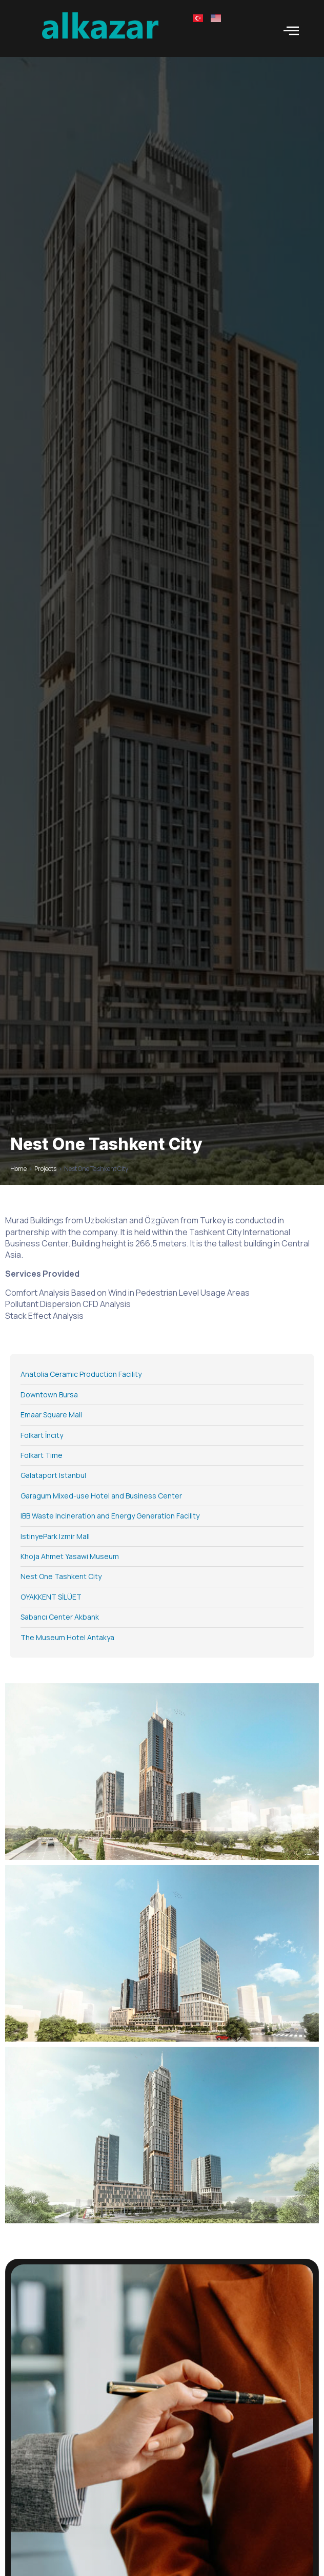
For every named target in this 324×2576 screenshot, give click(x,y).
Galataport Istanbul (53, 1475)
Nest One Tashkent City (61, 1576)
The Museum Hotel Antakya (67, 1637)
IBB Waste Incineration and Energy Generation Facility (110, 1516)
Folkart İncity (42, 1435)
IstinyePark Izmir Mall (55, 1536)
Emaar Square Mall (51, 1414)
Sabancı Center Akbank (60, 1617)
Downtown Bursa (49, 1394)
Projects (45, 1168)
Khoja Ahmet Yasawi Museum (70, 1556)
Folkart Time (42, 1455)
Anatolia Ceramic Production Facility (81, 1374)
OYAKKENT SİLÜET (51, 1597)
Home (18, 1168)
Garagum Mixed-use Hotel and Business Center (101, 1496)
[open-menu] (291, 31)
